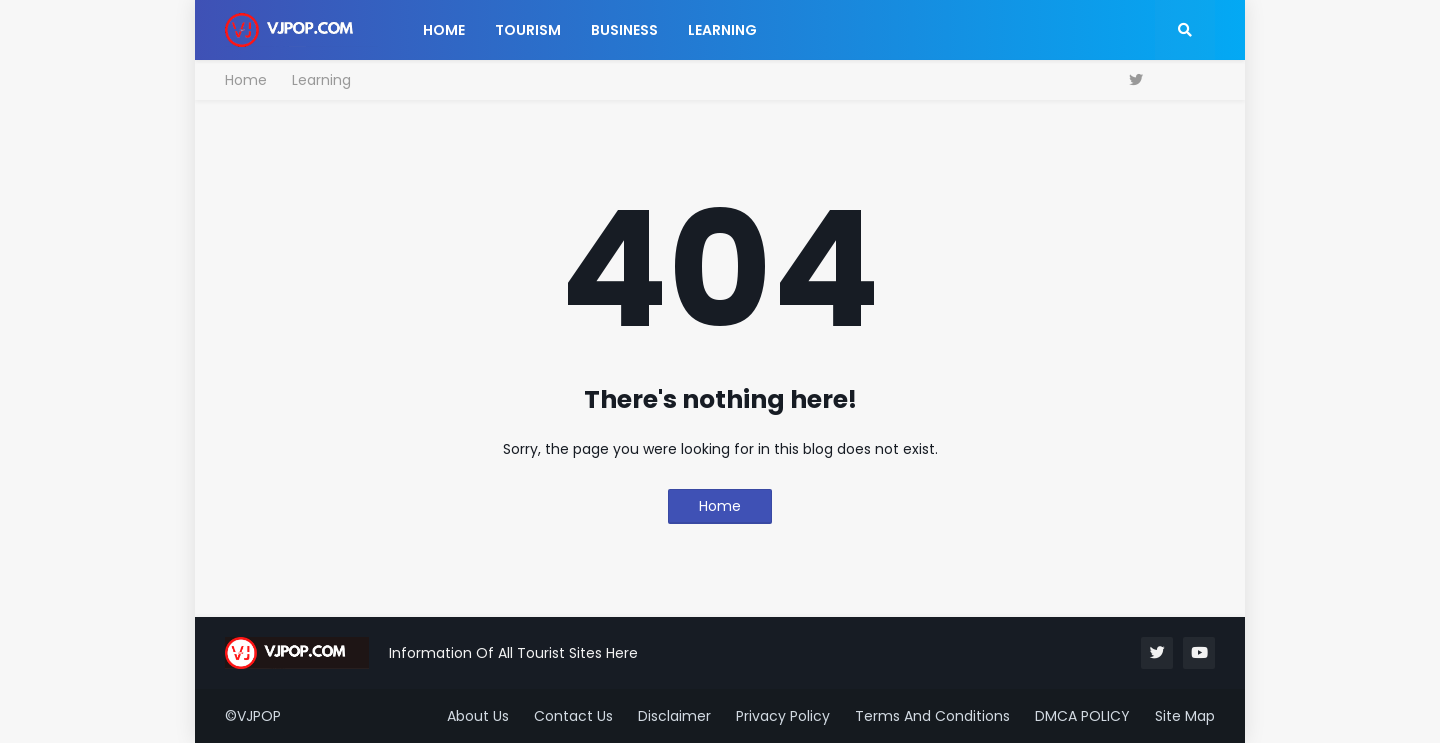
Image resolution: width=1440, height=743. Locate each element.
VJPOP (259, 716)
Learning (321, 80)
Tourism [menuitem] (528, 30)
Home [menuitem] (444, 30)
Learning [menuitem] (722, 30)
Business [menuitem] (624, 30)
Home (246, 80)
